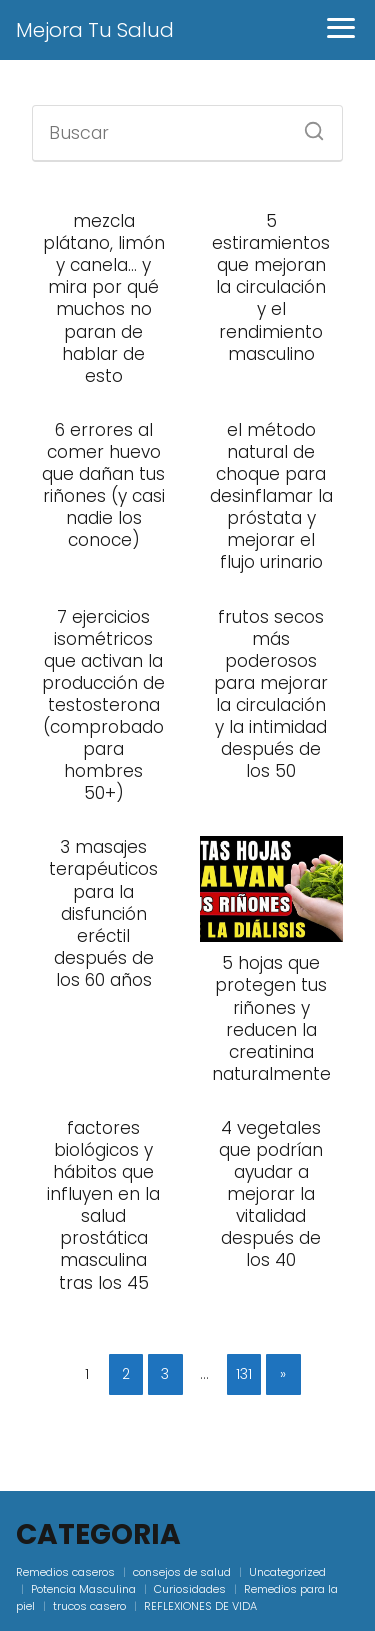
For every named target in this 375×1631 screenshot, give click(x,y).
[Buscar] (307, 125)
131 (244, 1374)
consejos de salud (182, 1572)
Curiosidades (190, 1589)
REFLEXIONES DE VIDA (200, 1606)
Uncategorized (287, 1572)
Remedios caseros (65, 1572)
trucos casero (89, 1606)
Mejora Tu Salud (95, 30)
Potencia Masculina (83, 1589)
